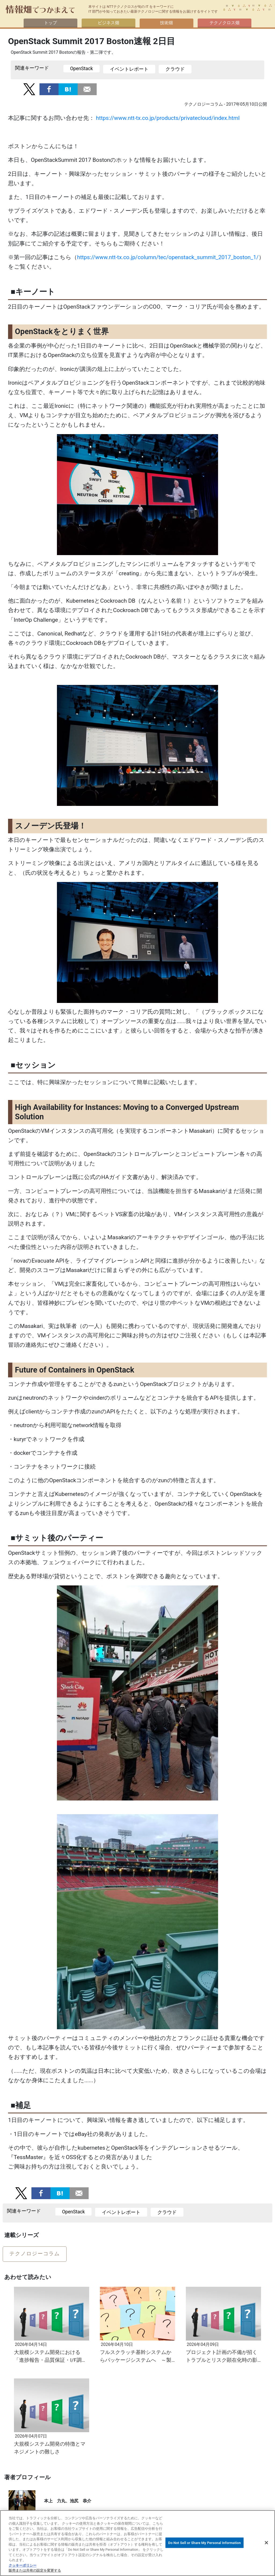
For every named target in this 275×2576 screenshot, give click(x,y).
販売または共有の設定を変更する (35, 2570)
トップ (50, 22)
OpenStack (81, 68)
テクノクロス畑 (224, 22)
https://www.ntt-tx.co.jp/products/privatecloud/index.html (168, 118)
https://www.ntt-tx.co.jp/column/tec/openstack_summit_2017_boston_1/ (168, 257)
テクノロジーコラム (34, 2253)
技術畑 (166, 22)
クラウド (175, 69)
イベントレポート (129, 69)
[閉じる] (266, 2543)
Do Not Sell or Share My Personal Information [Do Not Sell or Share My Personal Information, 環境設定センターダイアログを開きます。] (204, 2543)
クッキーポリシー (23, 2565)
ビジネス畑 (108, 22)
